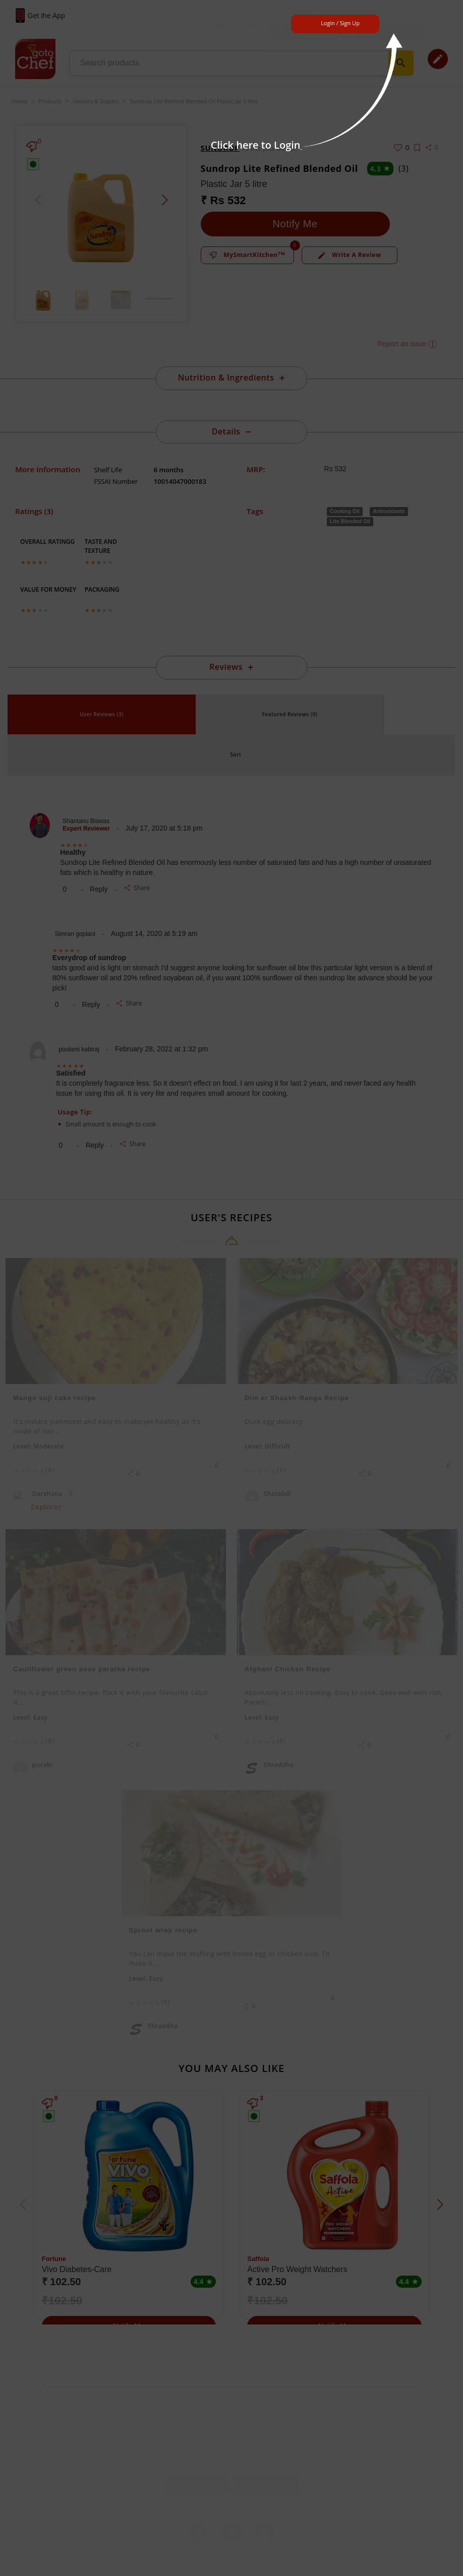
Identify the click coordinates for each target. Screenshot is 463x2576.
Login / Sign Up (340, 23)
